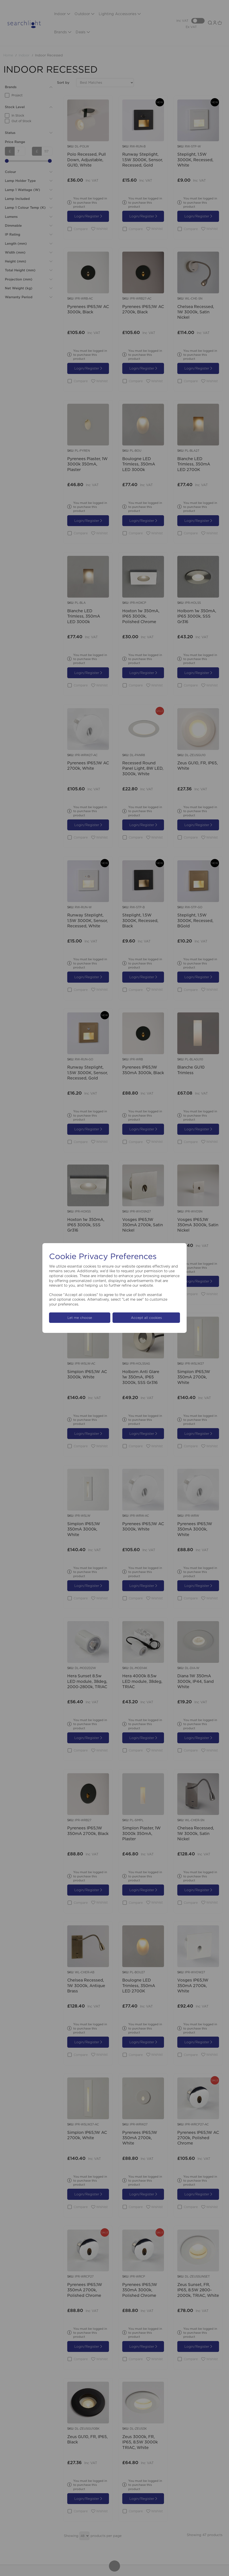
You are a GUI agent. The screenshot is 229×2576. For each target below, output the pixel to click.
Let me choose (79, 1317)
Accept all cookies (146, 1317)
